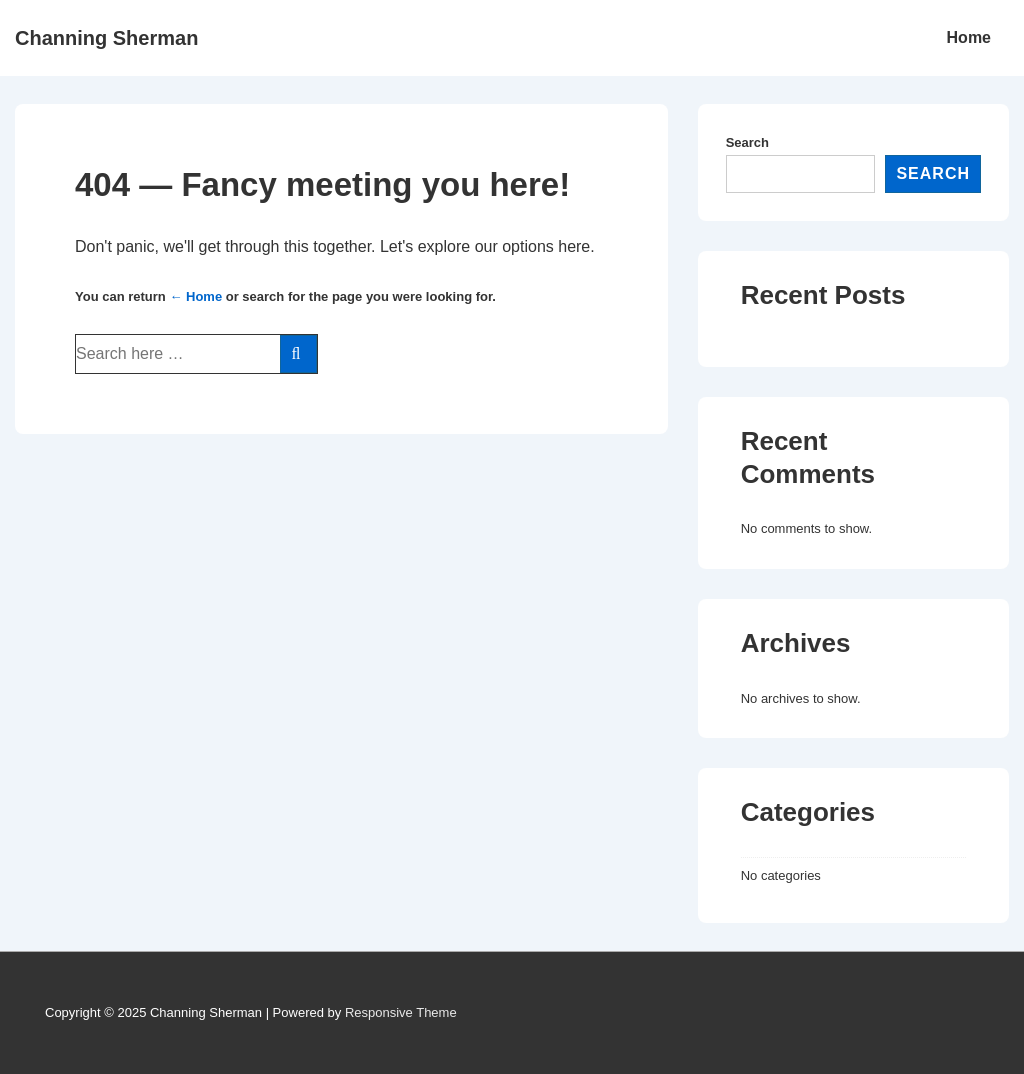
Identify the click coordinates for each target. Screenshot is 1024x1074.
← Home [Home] (195, 296)
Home (969, 37)
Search (747, 142)
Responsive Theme (401, 1012)
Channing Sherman (106, 38)
